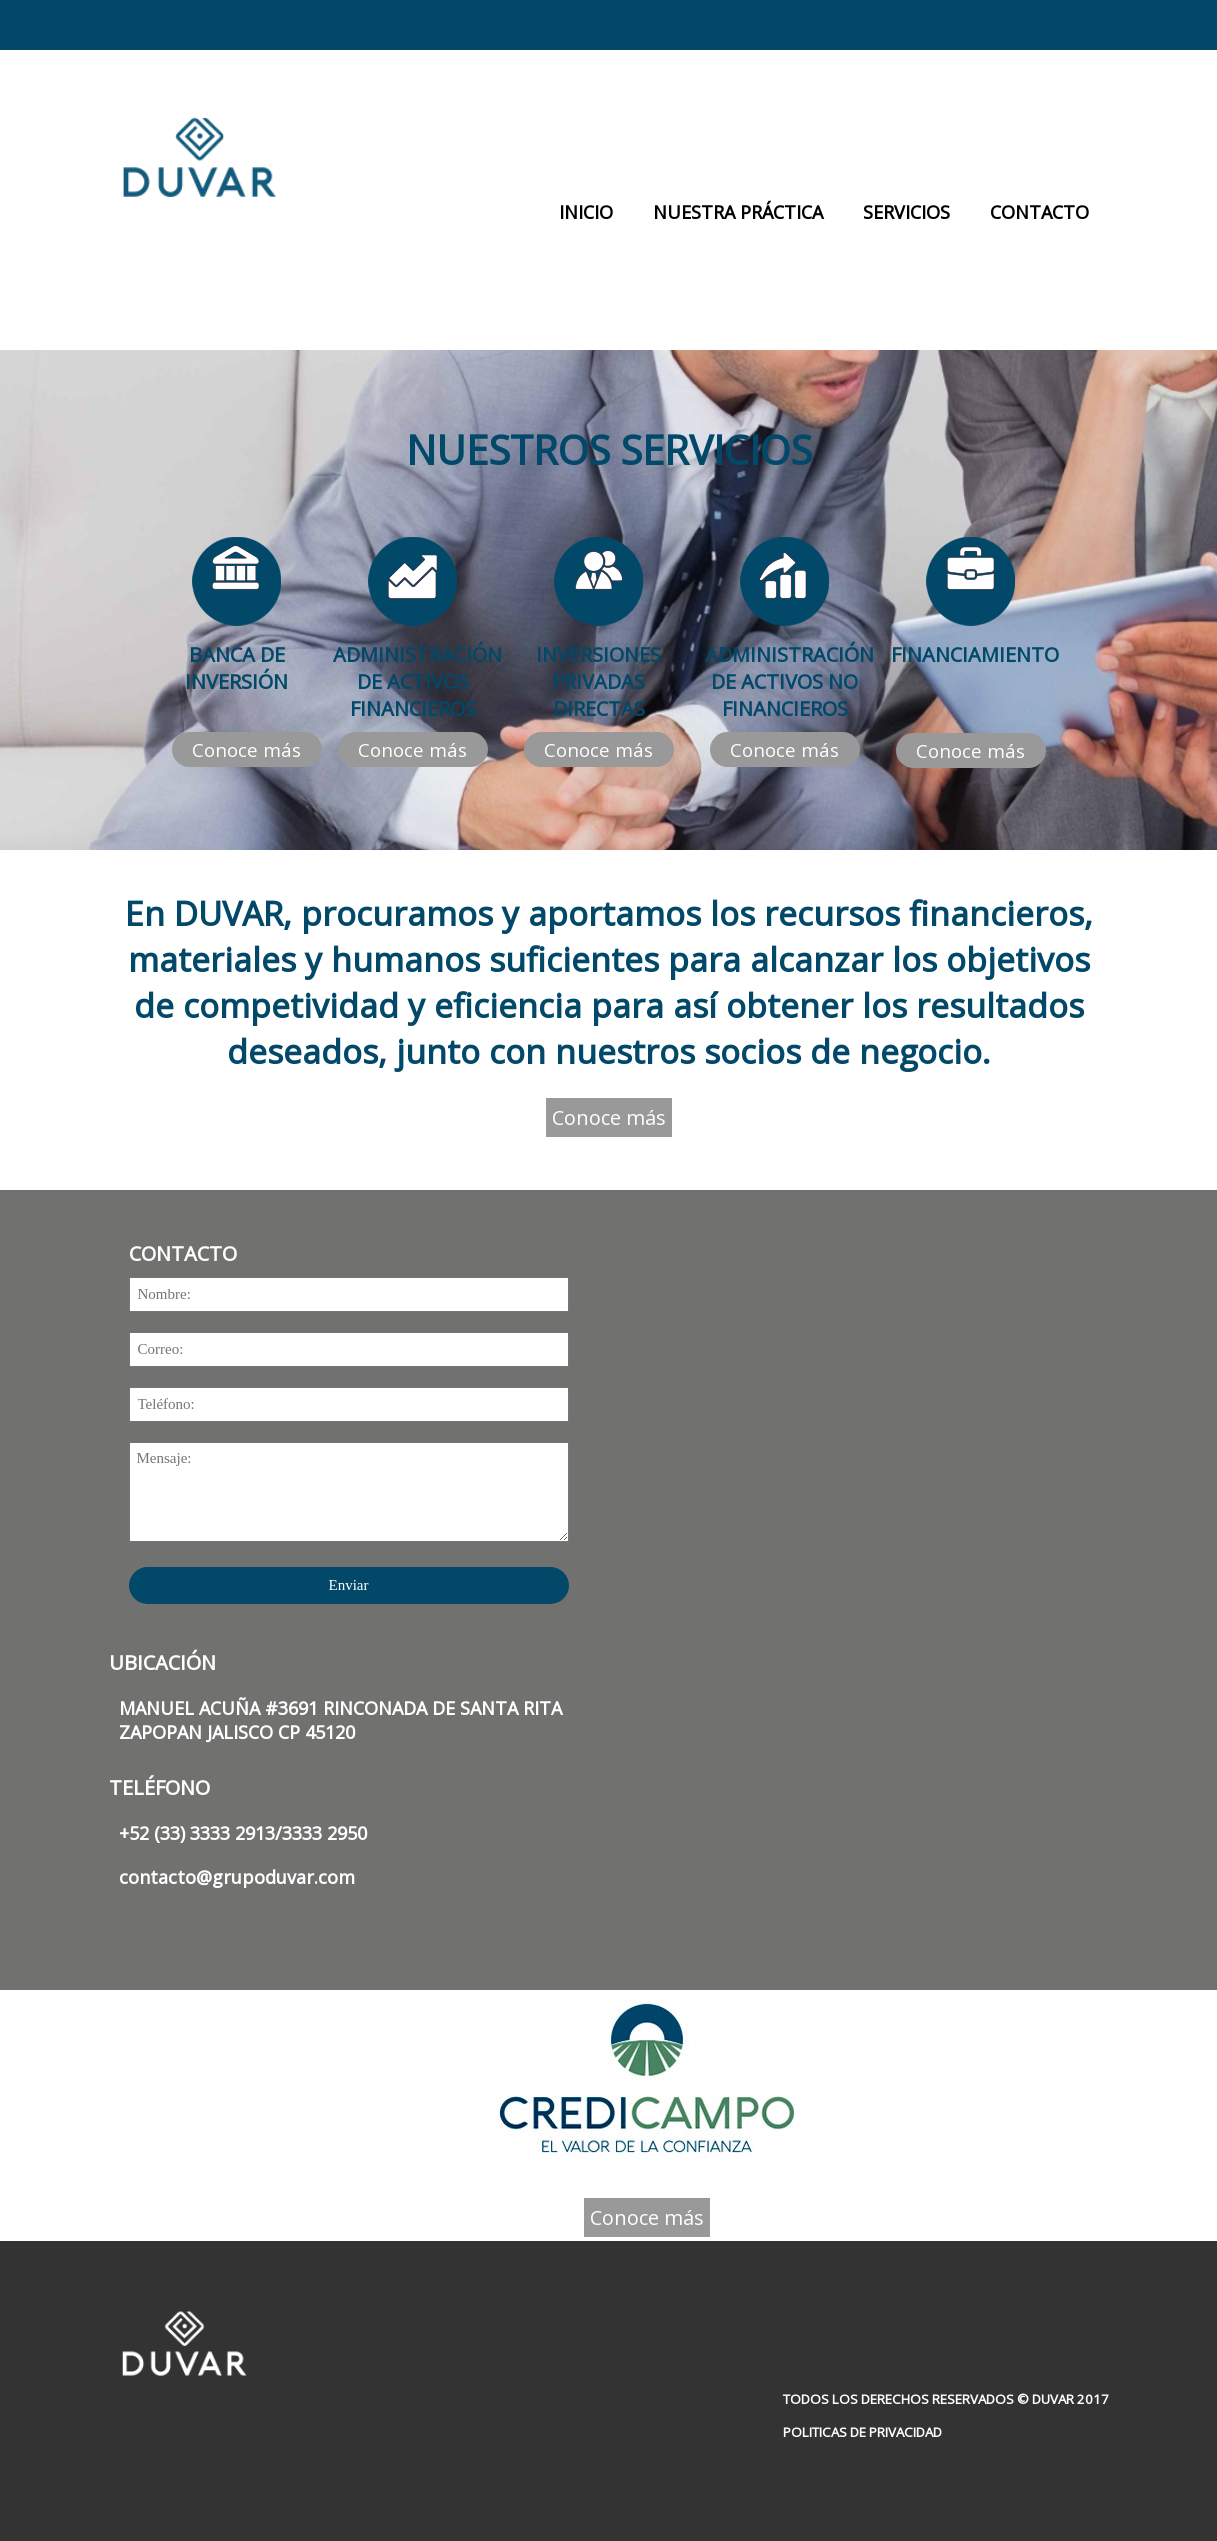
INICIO (586, 212)
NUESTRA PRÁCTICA (738, 212)
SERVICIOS (906, 212)
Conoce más (246, 749)
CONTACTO (1039, 212)
